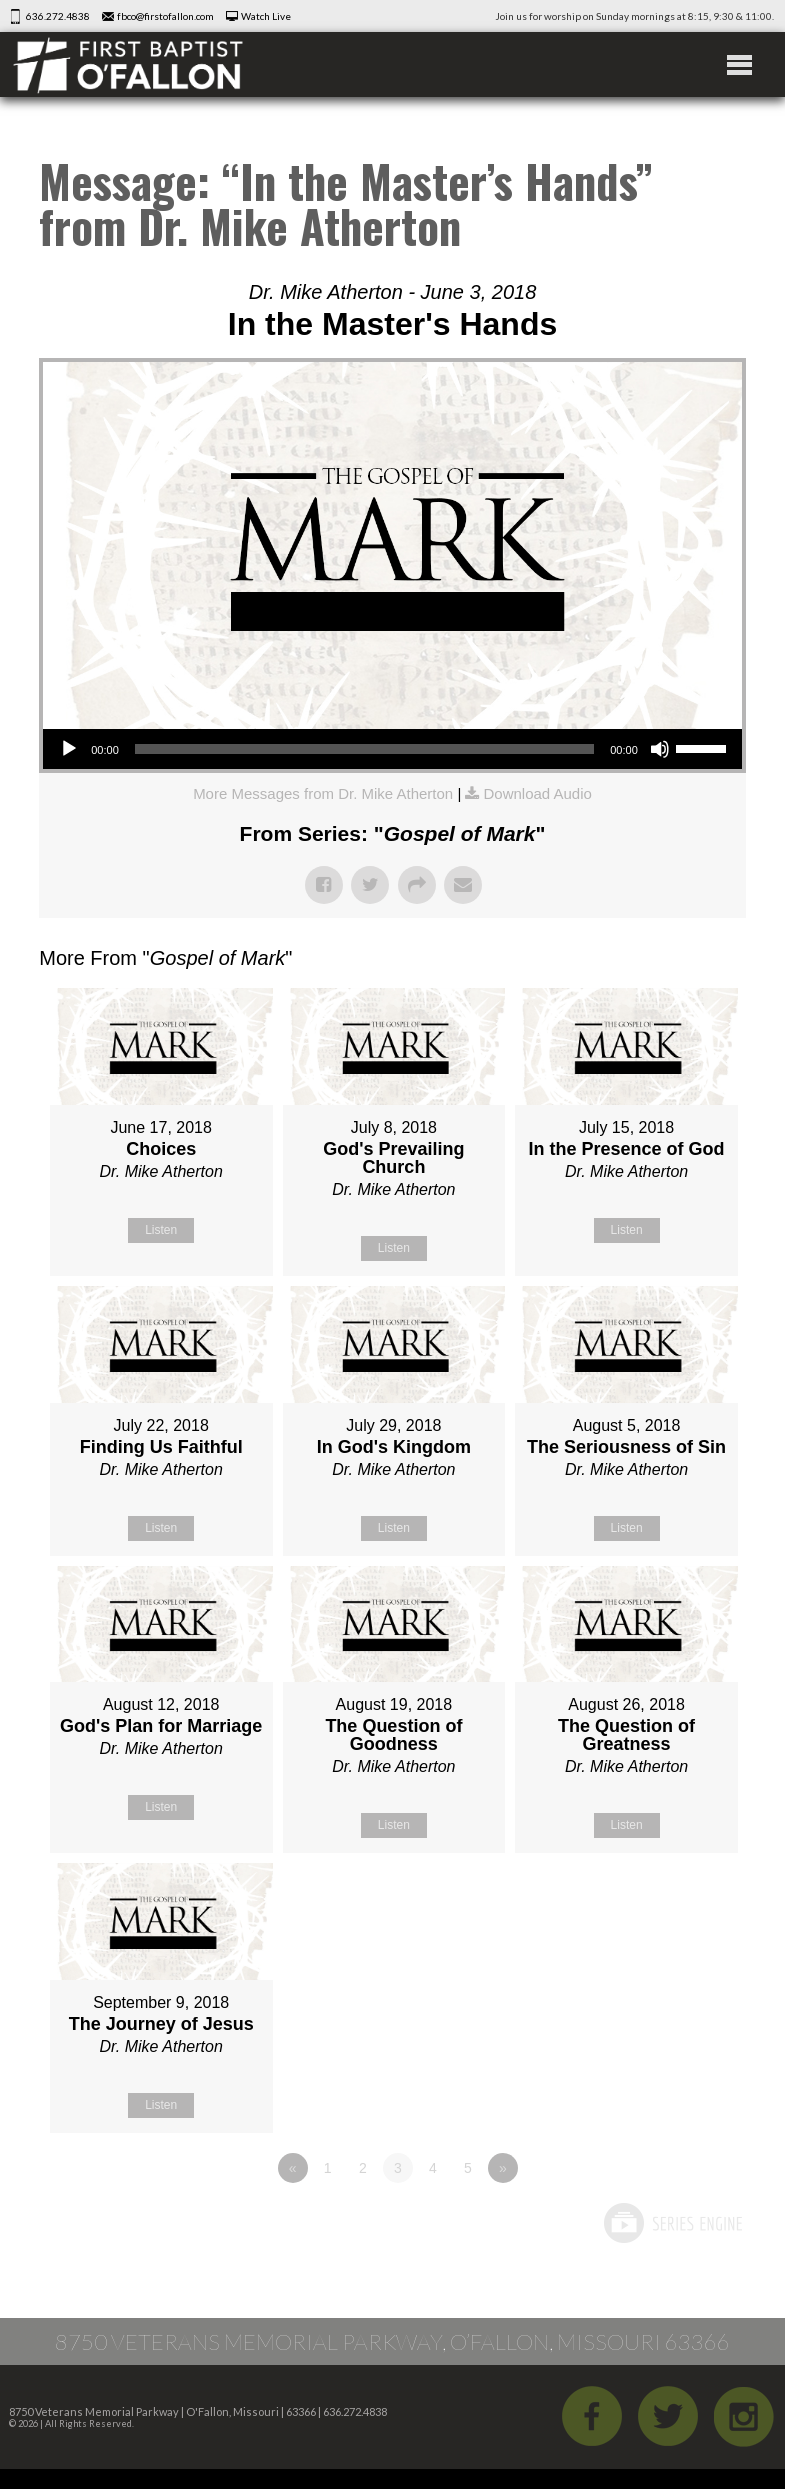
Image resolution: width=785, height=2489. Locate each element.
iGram (744, 2416)
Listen (161, 1230)
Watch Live (266, 16)
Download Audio (537, 793)
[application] (392, 749)
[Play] (69, 749)
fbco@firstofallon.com (165, 16)
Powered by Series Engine (672, 2223)
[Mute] (660, 749)
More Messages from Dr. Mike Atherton (323, 793)
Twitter (668, 2416)
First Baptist (128, 64)
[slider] (364, 749)
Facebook (592, 2416)
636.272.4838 (58, 16)
